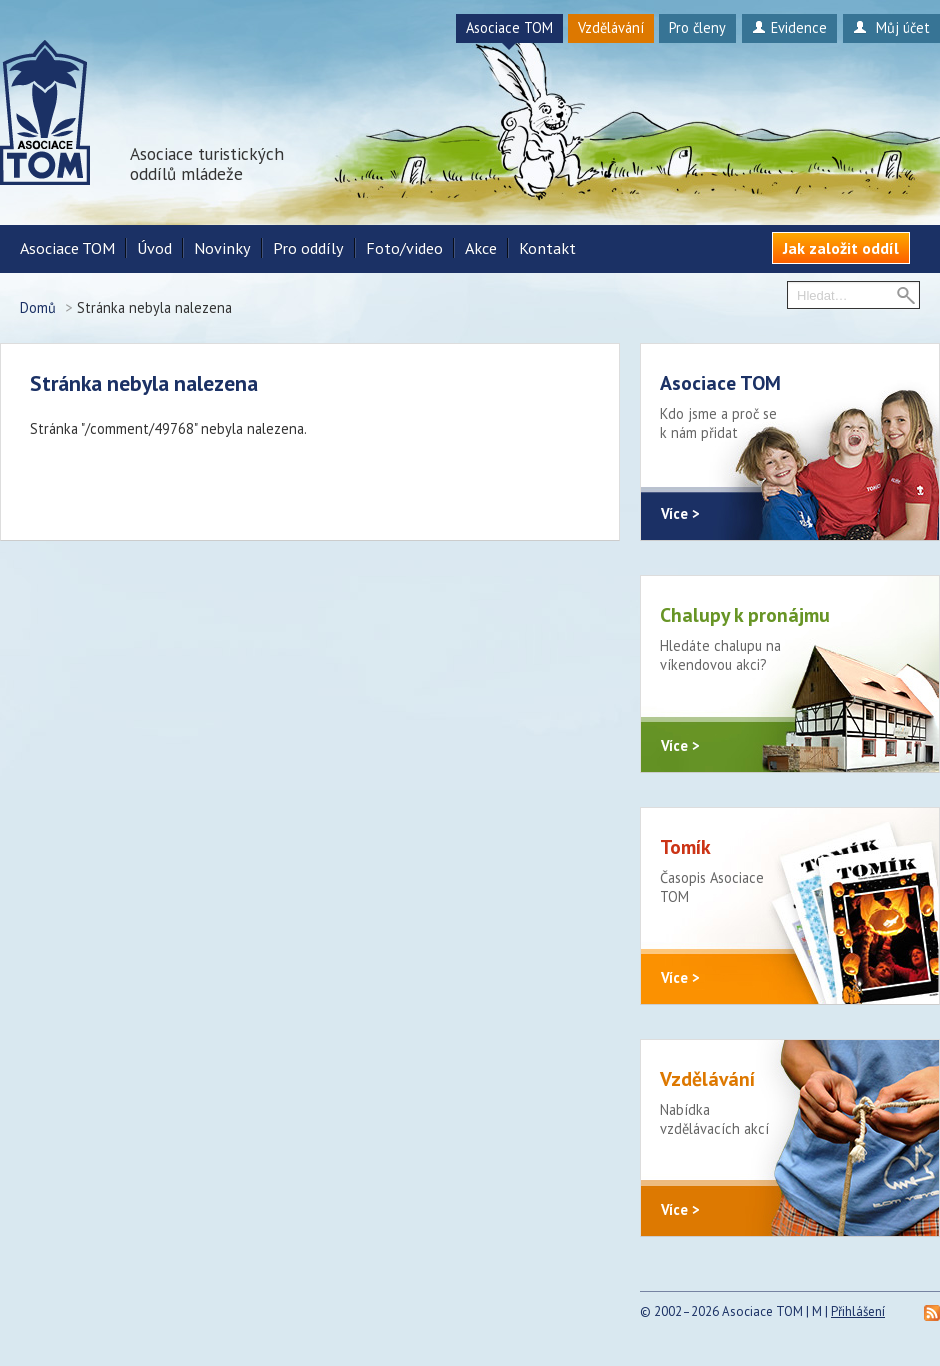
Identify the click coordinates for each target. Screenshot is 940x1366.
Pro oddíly (308, 248)
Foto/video (404, 248)
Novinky (222, 248)
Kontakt (547, 248)
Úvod (154, 248)
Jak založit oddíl (841, 248)
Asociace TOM (509, 27)
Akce (481, 248)
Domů (38, 307)
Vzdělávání (611, 27)
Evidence (789, 27)
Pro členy (697, 27)
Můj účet (891, 27)
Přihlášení (858, 1311)
